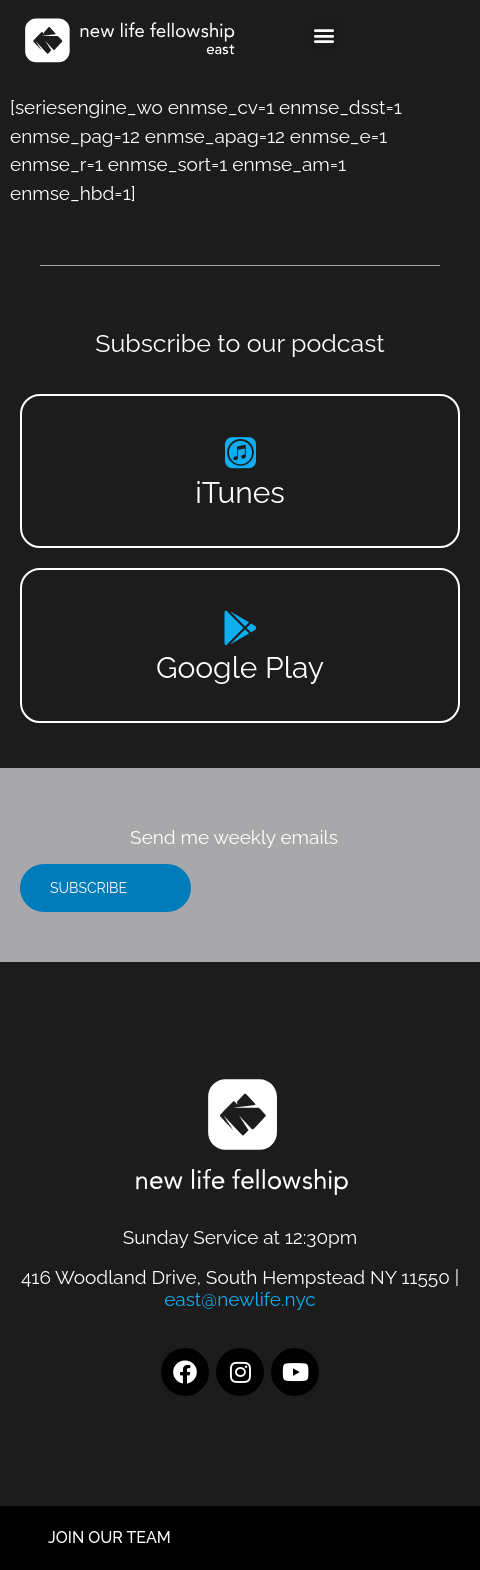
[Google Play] (240, 627)
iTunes (240, 492)
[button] (324, 35)
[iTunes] (240, 452)
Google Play (240, 667)
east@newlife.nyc (240, 1299)
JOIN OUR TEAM (109, 1537)
